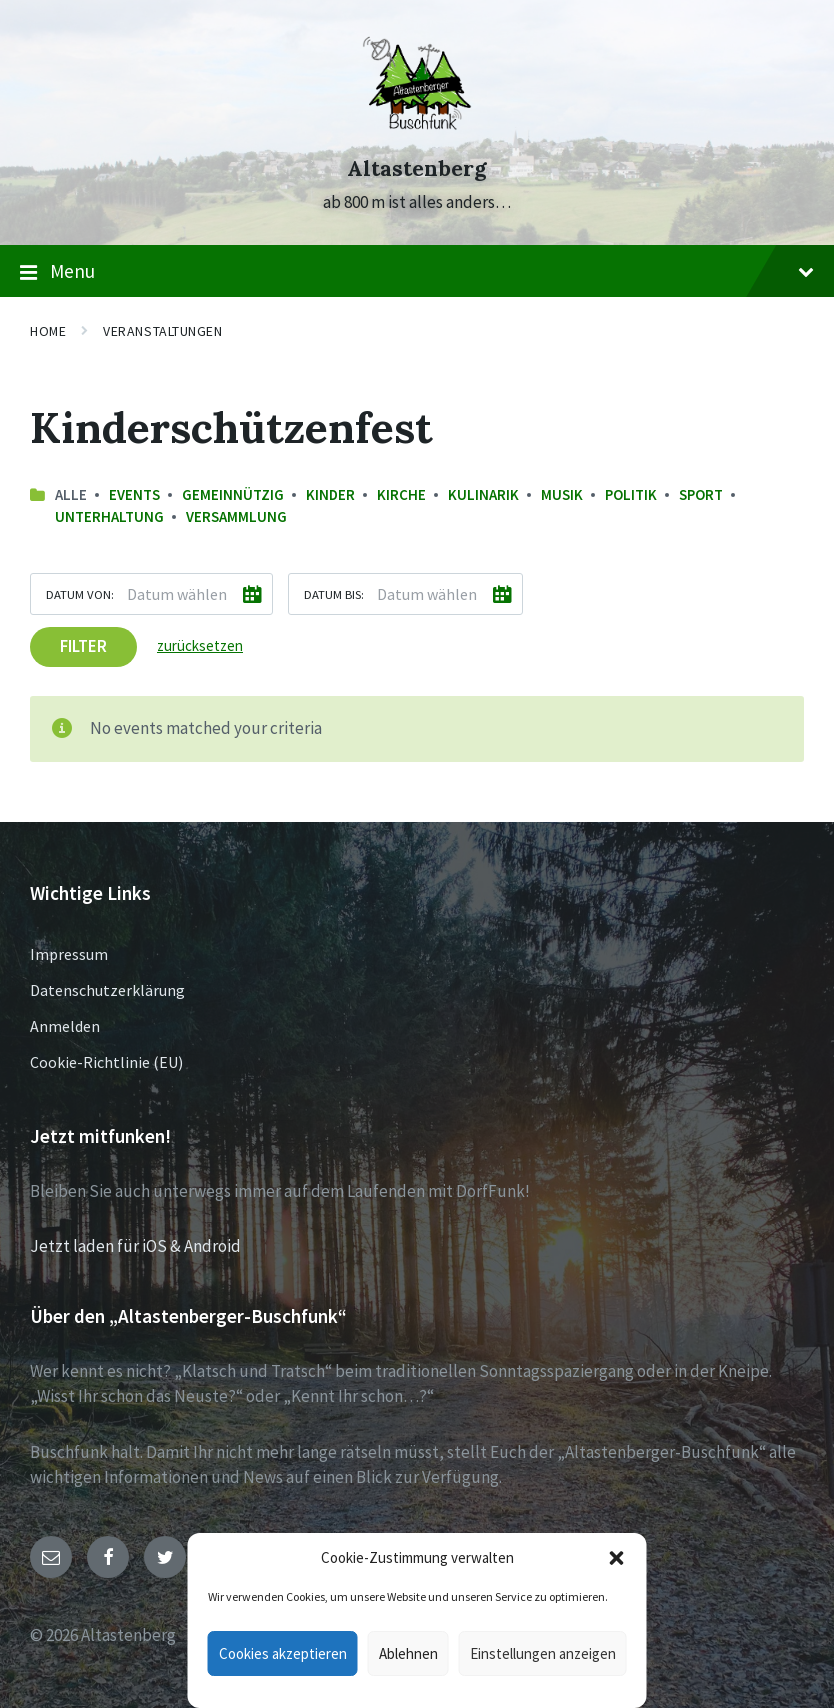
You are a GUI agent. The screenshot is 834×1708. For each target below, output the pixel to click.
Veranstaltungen (162, 331)
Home (48, 331)
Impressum (69, 954)
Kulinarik (483, 494)
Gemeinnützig (233, 494)
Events (134, 494)
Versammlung (236, 516)
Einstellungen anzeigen (543, 1653)
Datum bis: (334, 594)
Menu (417, 272)
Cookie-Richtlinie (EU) (106, 1062)
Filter (83, 646)
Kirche (401, 494)
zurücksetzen (200, 645)
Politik (631, 494)
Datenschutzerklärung (107, 990)
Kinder (330, 494)
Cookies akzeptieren (283, 1653)
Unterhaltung (109, 516)
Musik (562, 494)
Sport (701, 494)
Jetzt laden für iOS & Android (135, 1246)
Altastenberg (417, 168)
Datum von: (80, 594)
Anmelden (65, 1026)
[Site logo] (417, 132)
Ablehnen (408, 1653)
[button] (617, 1558)
